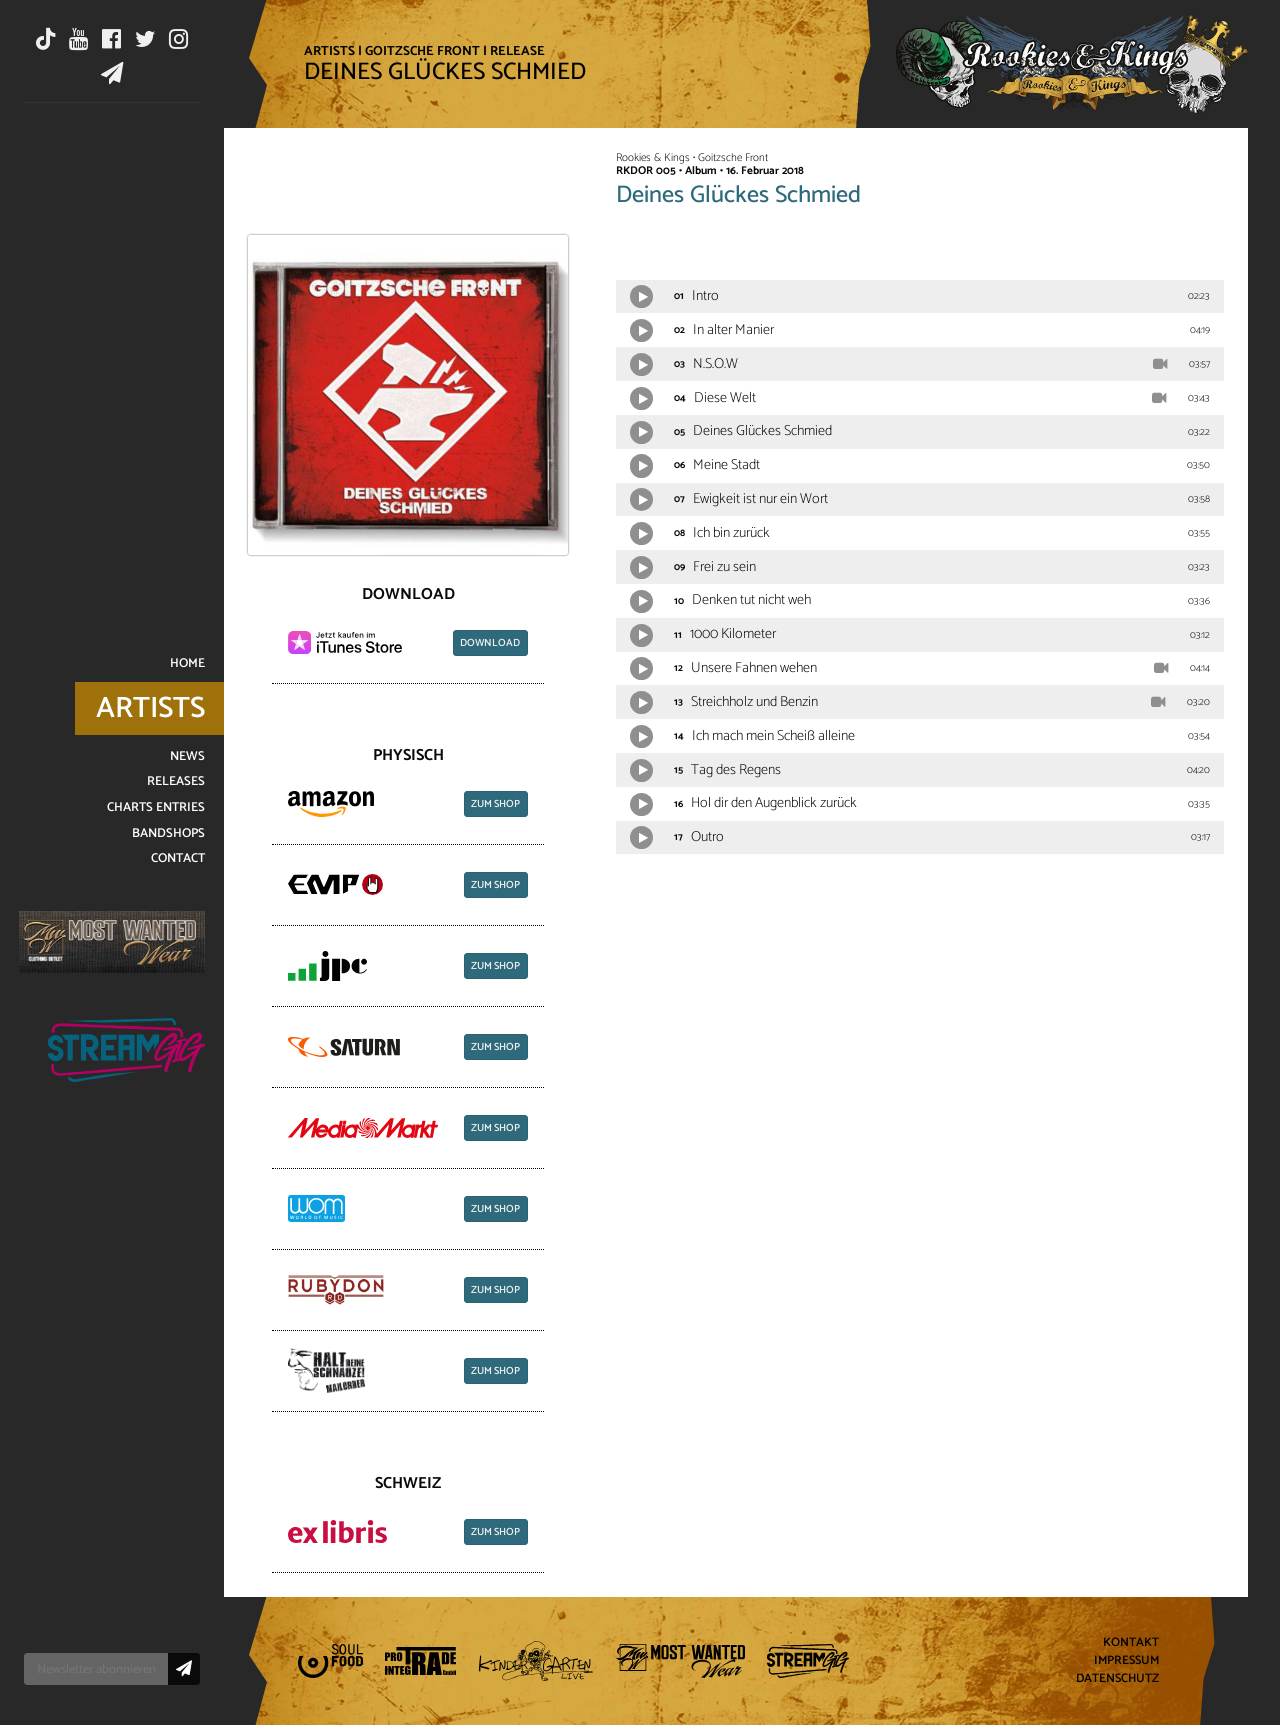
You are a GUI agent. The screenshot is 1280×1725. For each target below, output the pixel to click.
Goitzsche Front (422, 51)
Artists (329, 51)
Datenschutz (1117, 1678)
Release (517, 51)
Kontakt (1131, 1643)
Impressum (1126, 1661)
